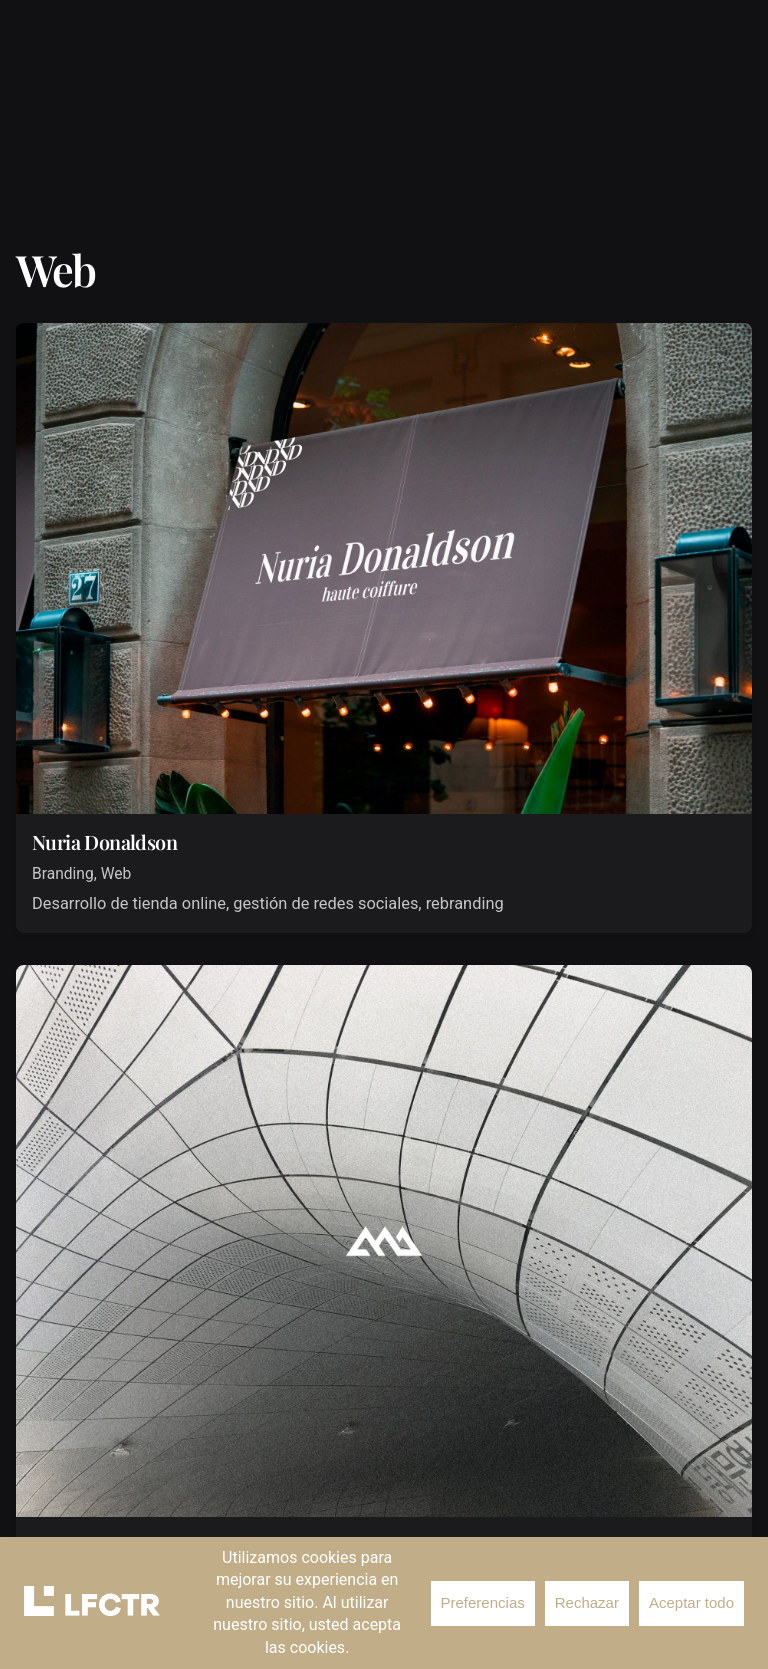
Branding (63, 874)
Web (116, 874)
